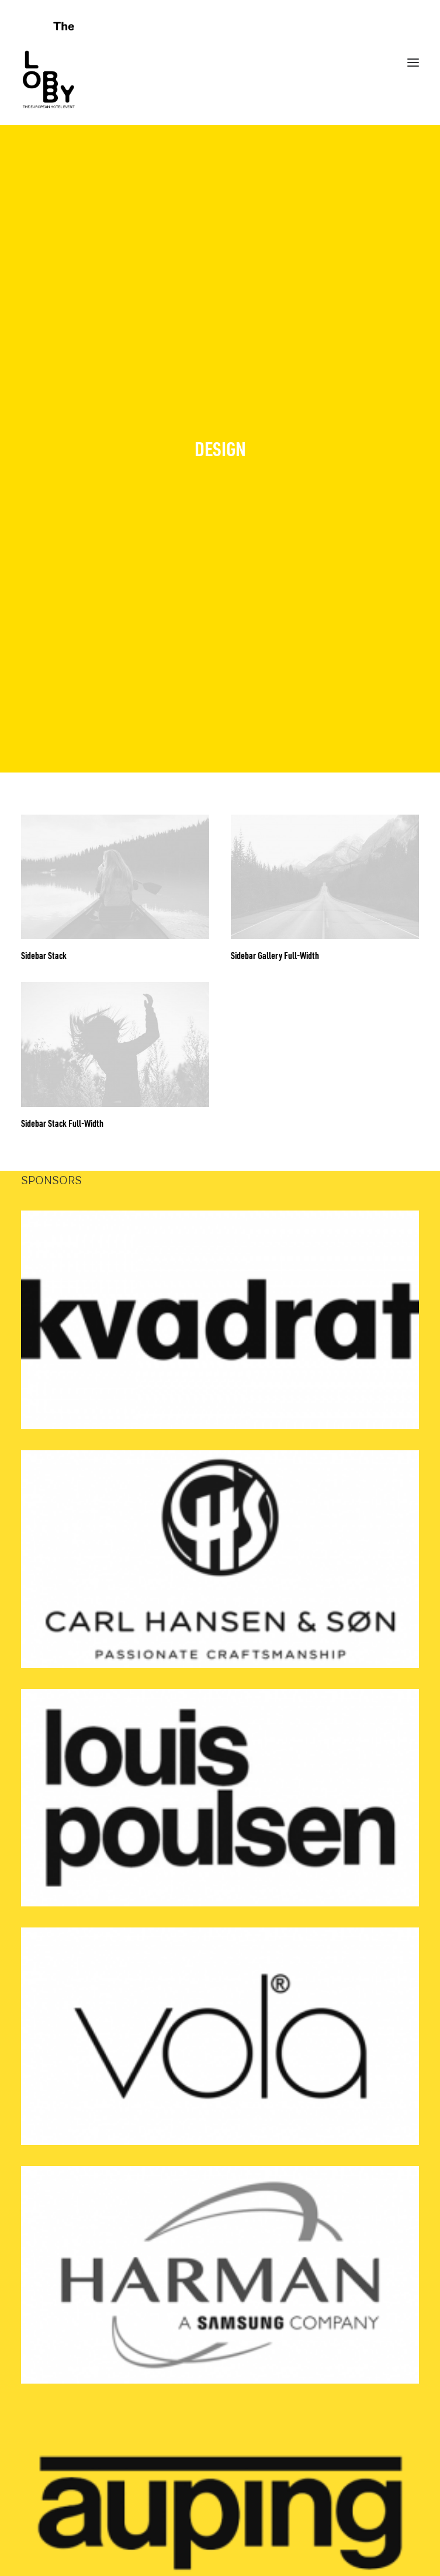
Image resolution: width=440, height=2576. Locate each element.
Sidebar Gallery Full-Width (275, 892)
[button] (115, 813)
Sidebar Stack (44, 892)
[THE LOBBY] (220, 62)
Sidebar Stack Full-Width (62, 1060)
